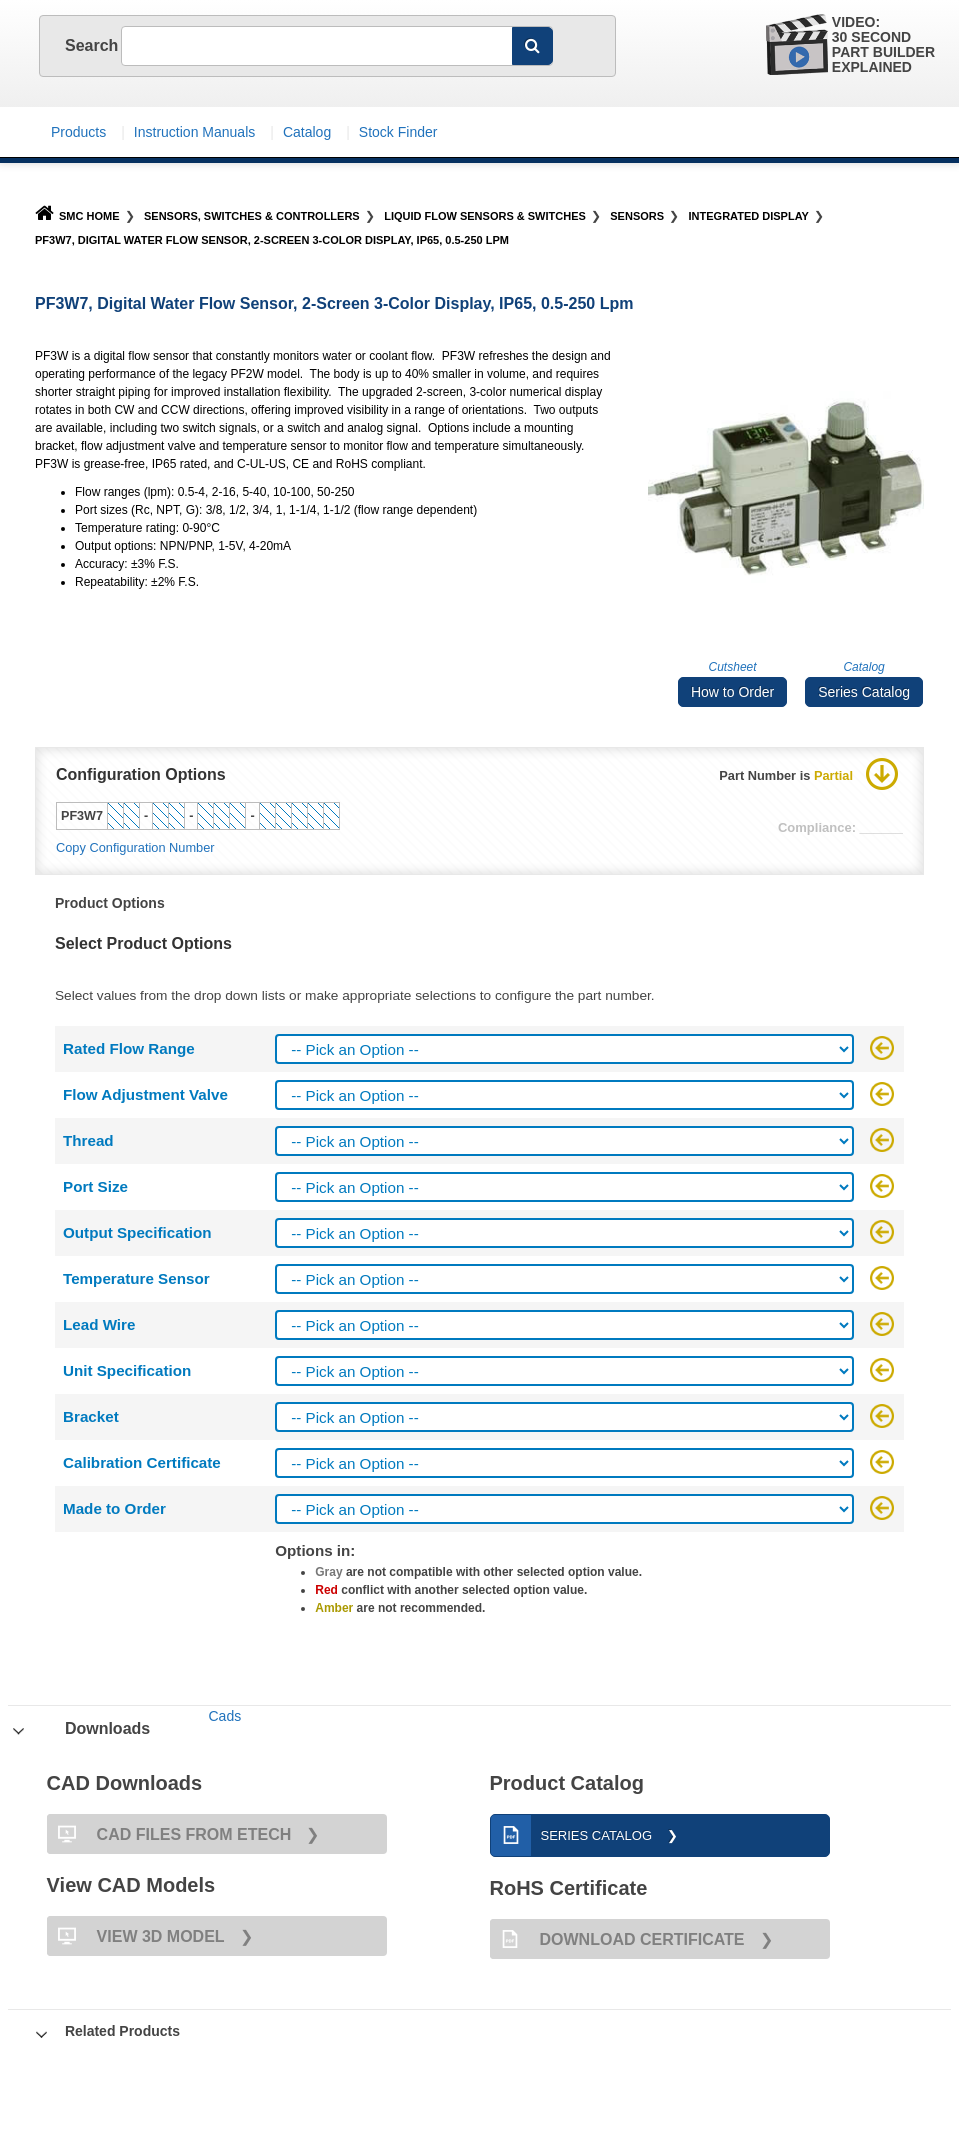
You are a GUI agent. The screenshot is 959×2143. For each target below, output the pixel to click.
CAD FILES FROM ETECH (169, 1834)
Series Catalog (864, 692)
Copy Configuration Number (135, 847)
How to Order (732, 692)
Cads (224, 1716)
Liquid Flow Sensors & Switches (485, 216)
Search (78, 45)
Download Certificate (617, 1939)
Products (78, 132)
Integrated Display (749, 216)
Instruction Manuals (194, 132)
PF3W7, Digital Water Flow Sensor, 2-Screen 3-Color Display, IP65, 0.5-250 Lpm (272, 240)
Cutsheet (733, 667)
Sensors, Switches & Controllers (252, 216)
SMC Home (77, 216)
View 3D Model (136, 1936)
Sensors (637, 216)
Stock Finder (398, 132)
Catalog (307, 132)
